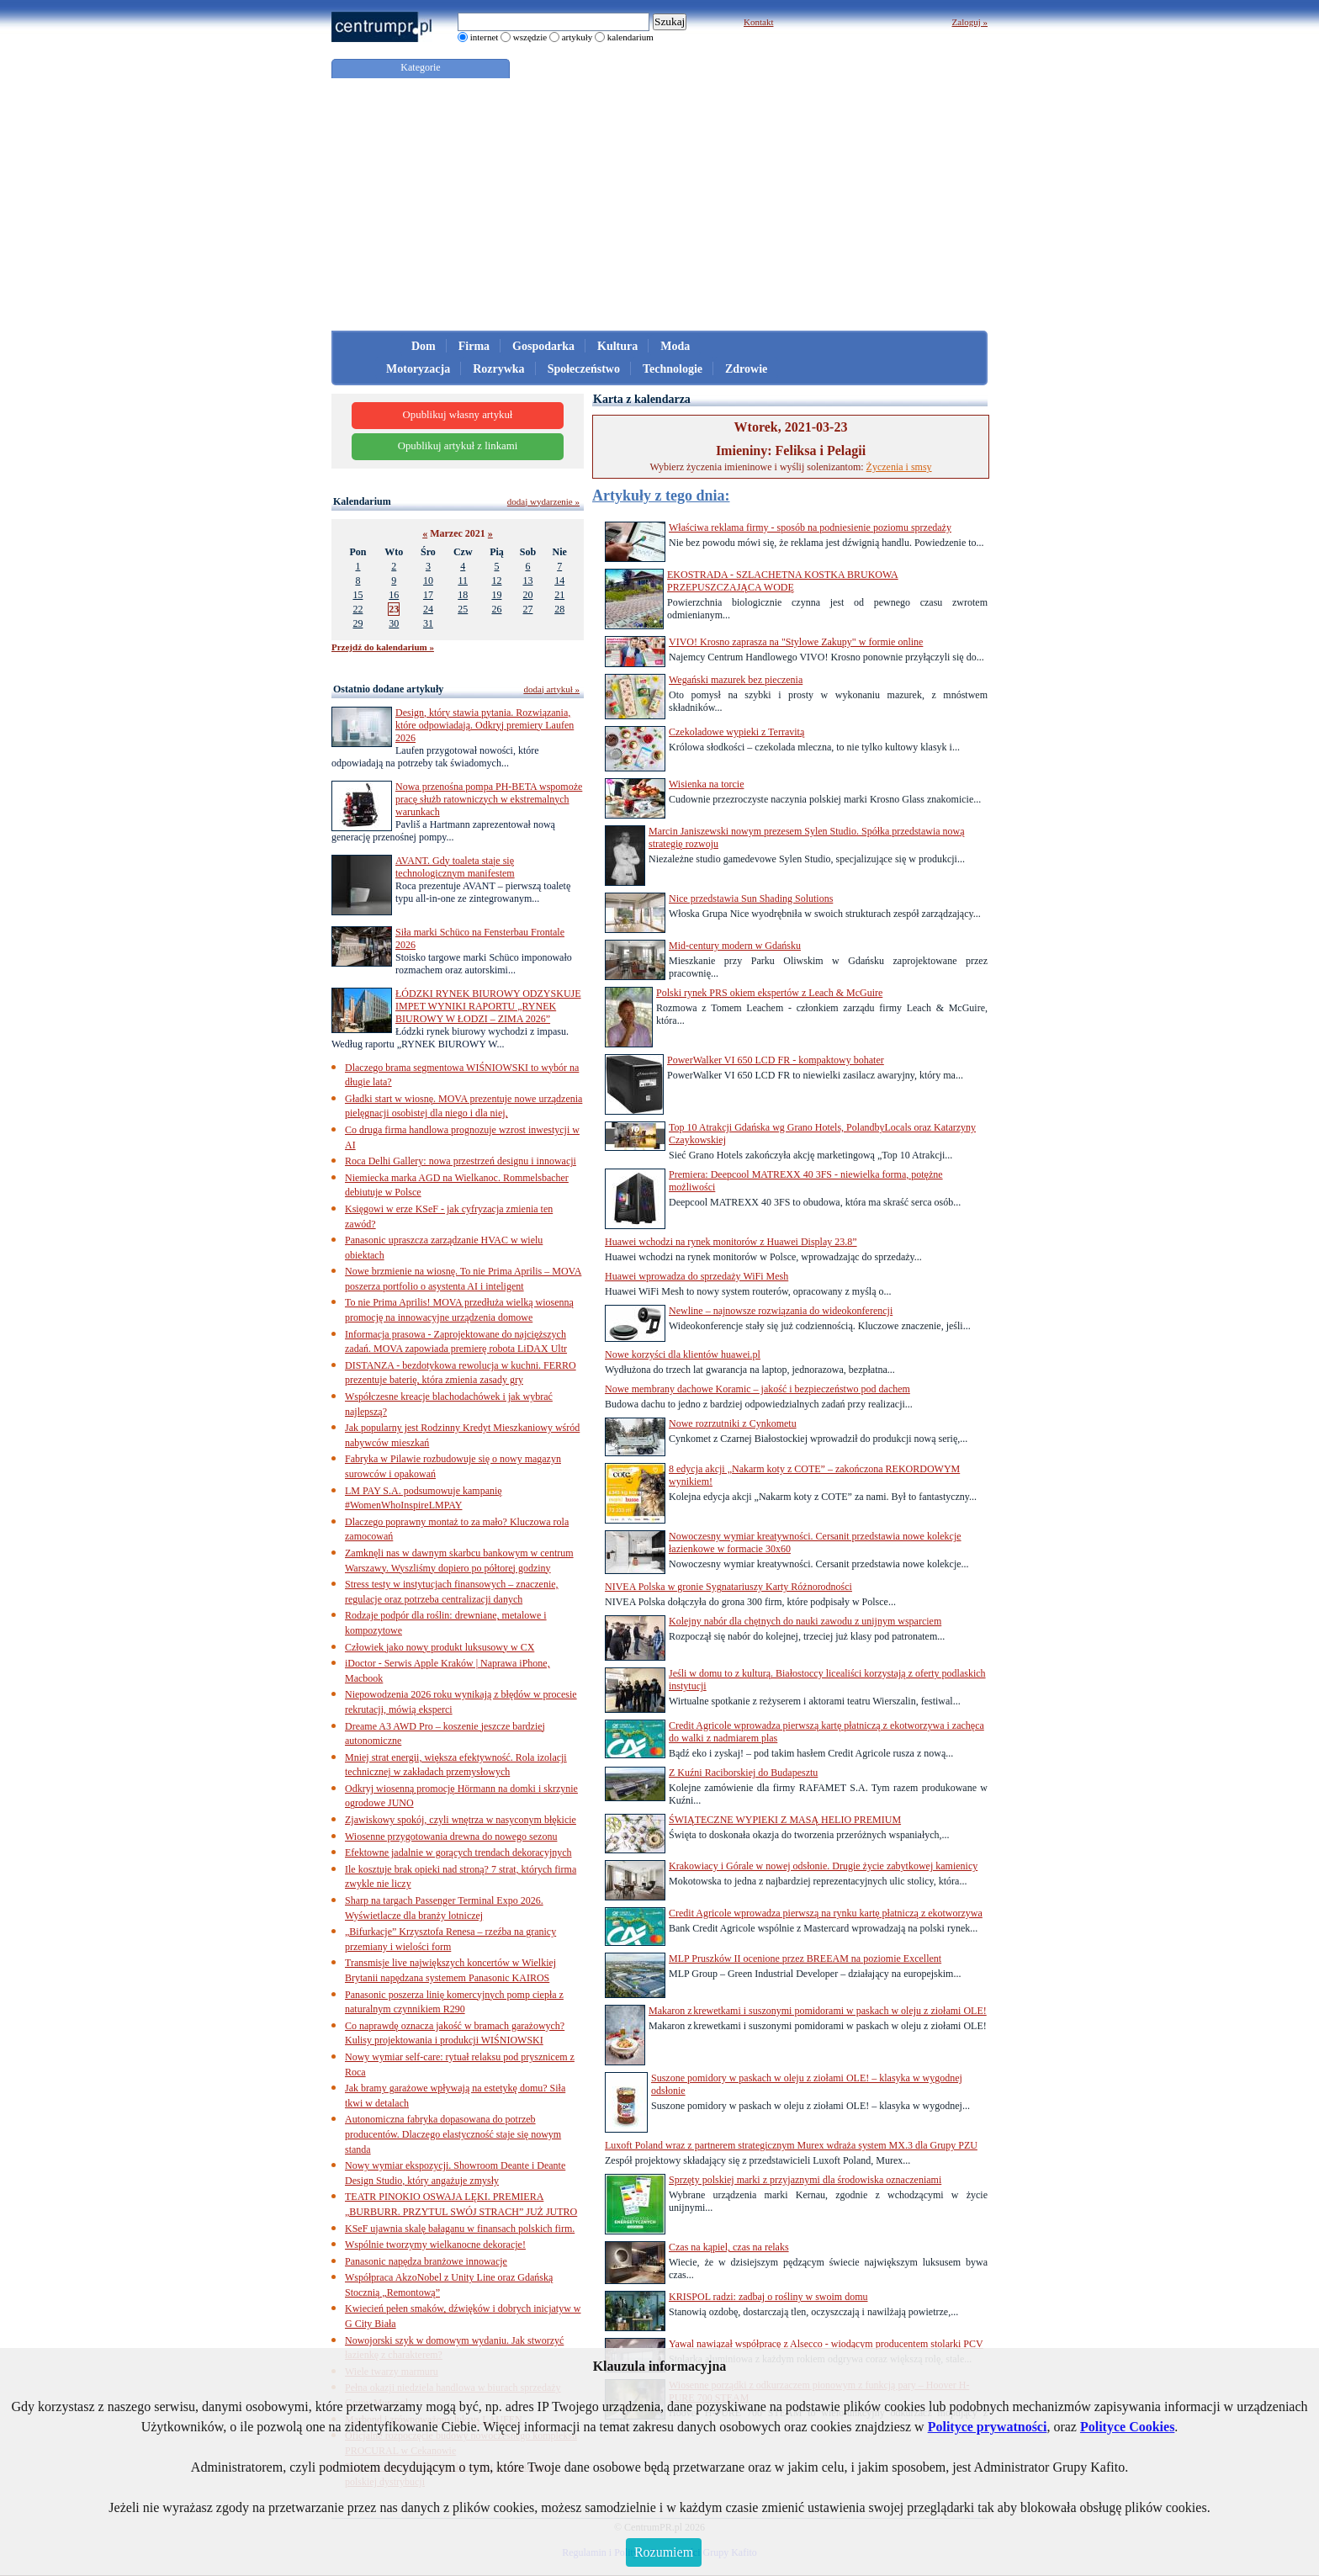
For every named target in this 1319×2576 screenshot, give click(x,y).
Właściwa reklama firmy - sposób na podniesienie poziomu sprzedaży (810, 527)
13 (527, 580)
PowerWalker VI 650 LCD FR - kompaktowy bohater (775, 1060)
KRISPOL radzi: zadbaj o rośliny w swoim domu (768, 2297)
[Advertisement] (659, 204)
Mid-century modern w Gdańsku (735, 945)
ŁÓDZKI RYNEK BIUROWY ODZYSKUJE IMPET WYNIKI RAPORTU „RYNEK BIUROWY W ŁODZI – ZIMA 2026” (488, 1006)
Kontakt (758, 22)
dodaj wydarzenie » (543, 501)
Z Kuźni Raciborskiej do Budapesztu (743, 1772)
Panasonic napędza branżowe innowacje (426, 2261)
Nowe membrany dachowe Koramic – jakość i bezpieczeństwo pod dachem (757, 1389)
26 (496, 609)
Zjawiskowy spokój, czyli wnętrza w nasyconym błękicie (460, 1820)
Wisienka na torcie (706, 784)
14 (559, 580)
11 (463, 580)
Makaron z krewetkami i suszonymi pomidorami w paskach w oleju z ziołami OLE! (818, 2011)
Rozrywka (498, 369)
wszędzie (530, 37)
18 (463, 595)
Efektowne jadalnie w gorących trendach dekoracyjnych (458, 1852)
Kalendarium (362, 501)
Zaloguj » (970, 22)
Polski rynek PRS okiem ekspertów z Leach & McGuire (769, 993)
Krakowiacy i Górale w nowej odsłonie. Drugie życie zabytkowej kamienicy (823, 1866)
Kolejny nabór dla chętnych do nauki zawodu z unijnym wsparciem (805, 1621)
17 (428, 595)
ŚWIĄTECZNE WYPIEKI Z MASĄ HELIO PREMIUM (785, 1820)
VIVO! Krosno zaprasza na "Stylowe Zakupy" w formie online (796, 642)
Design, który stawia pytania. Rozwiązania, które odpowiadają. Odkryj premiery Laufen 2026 (484, 725)
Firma (474, 346)
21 (559, 595)
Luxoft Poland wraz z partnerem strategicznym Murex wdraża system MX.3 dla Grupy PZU (791, 2145)
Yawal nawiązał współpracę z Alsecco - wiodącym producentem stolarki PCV (826, 2344)
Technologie (672, 369)
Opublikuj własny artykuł (458, 415)
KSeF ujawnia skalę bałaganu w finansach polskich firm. (460, 2228)
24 (428, 609)
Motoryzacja (418, 369)
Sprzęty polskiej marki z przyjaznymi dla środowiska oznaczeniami (805, 2180)
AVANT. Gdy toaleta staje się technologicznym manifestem (455, 867)
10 (428, 580)
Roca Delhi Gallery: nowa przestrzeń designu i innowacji (460, 1161)
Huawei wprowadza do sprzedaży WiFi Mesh (696, 1276)
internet (484, 37)
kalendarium (630, 37)
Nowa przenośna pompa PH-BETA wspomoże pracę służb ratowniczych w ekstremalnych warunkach (488, 799)
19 (496, 595)
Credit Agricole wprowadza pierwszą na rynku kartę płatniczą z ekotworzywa (826, 1913)
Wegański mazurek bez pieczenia (736, 680)
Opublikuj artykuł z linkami (458, 446)
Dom (423, 346)
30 (394, 623)
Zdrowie (746, 369)
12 (496, 580)
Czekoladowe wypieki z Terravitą (736, 732)
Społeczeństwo (584, 369)
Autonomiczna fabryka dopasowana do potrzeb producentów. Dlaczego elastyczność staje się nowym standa (453, 2134)
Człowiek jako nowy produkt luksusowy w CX (439, 1647)
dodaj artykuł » (551, 689)
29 (357, 623)
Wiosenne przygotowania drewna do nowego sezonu (451, 1836)
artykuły (577, 37)
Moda (675, 346)
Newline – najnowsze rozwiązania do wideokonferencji (781, 1311)
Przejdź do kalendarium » (382, 647)
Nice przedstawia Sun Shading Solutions (751, 898)
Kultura (617, 346)
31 (428, 623)
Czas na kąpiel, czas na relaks (729, 2247)
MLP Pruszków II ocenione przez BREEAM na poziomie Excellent (805, 1958)
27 (527, 609)
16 (394, 595)
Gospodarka (543, 346)
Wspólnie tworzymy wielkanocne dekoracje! (435, 2244)
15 (357, 595)
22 (357, 609)
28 (559, 609)
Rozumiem (663, 2552)
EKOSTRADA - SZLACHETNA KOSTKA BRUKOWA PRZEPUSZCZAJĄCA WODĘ (782, 581)
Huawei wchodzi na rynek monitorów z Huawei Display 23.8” (731, 1242)
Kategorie (420, 67)
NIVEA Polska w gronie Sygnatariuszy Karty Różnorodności (728, 1587)
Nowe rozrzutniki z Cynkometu (733, 1423)
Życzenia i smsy (899, 467)
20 (527, 595)
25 (463, 609)
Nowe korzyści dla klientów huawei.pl (682, 1354)
